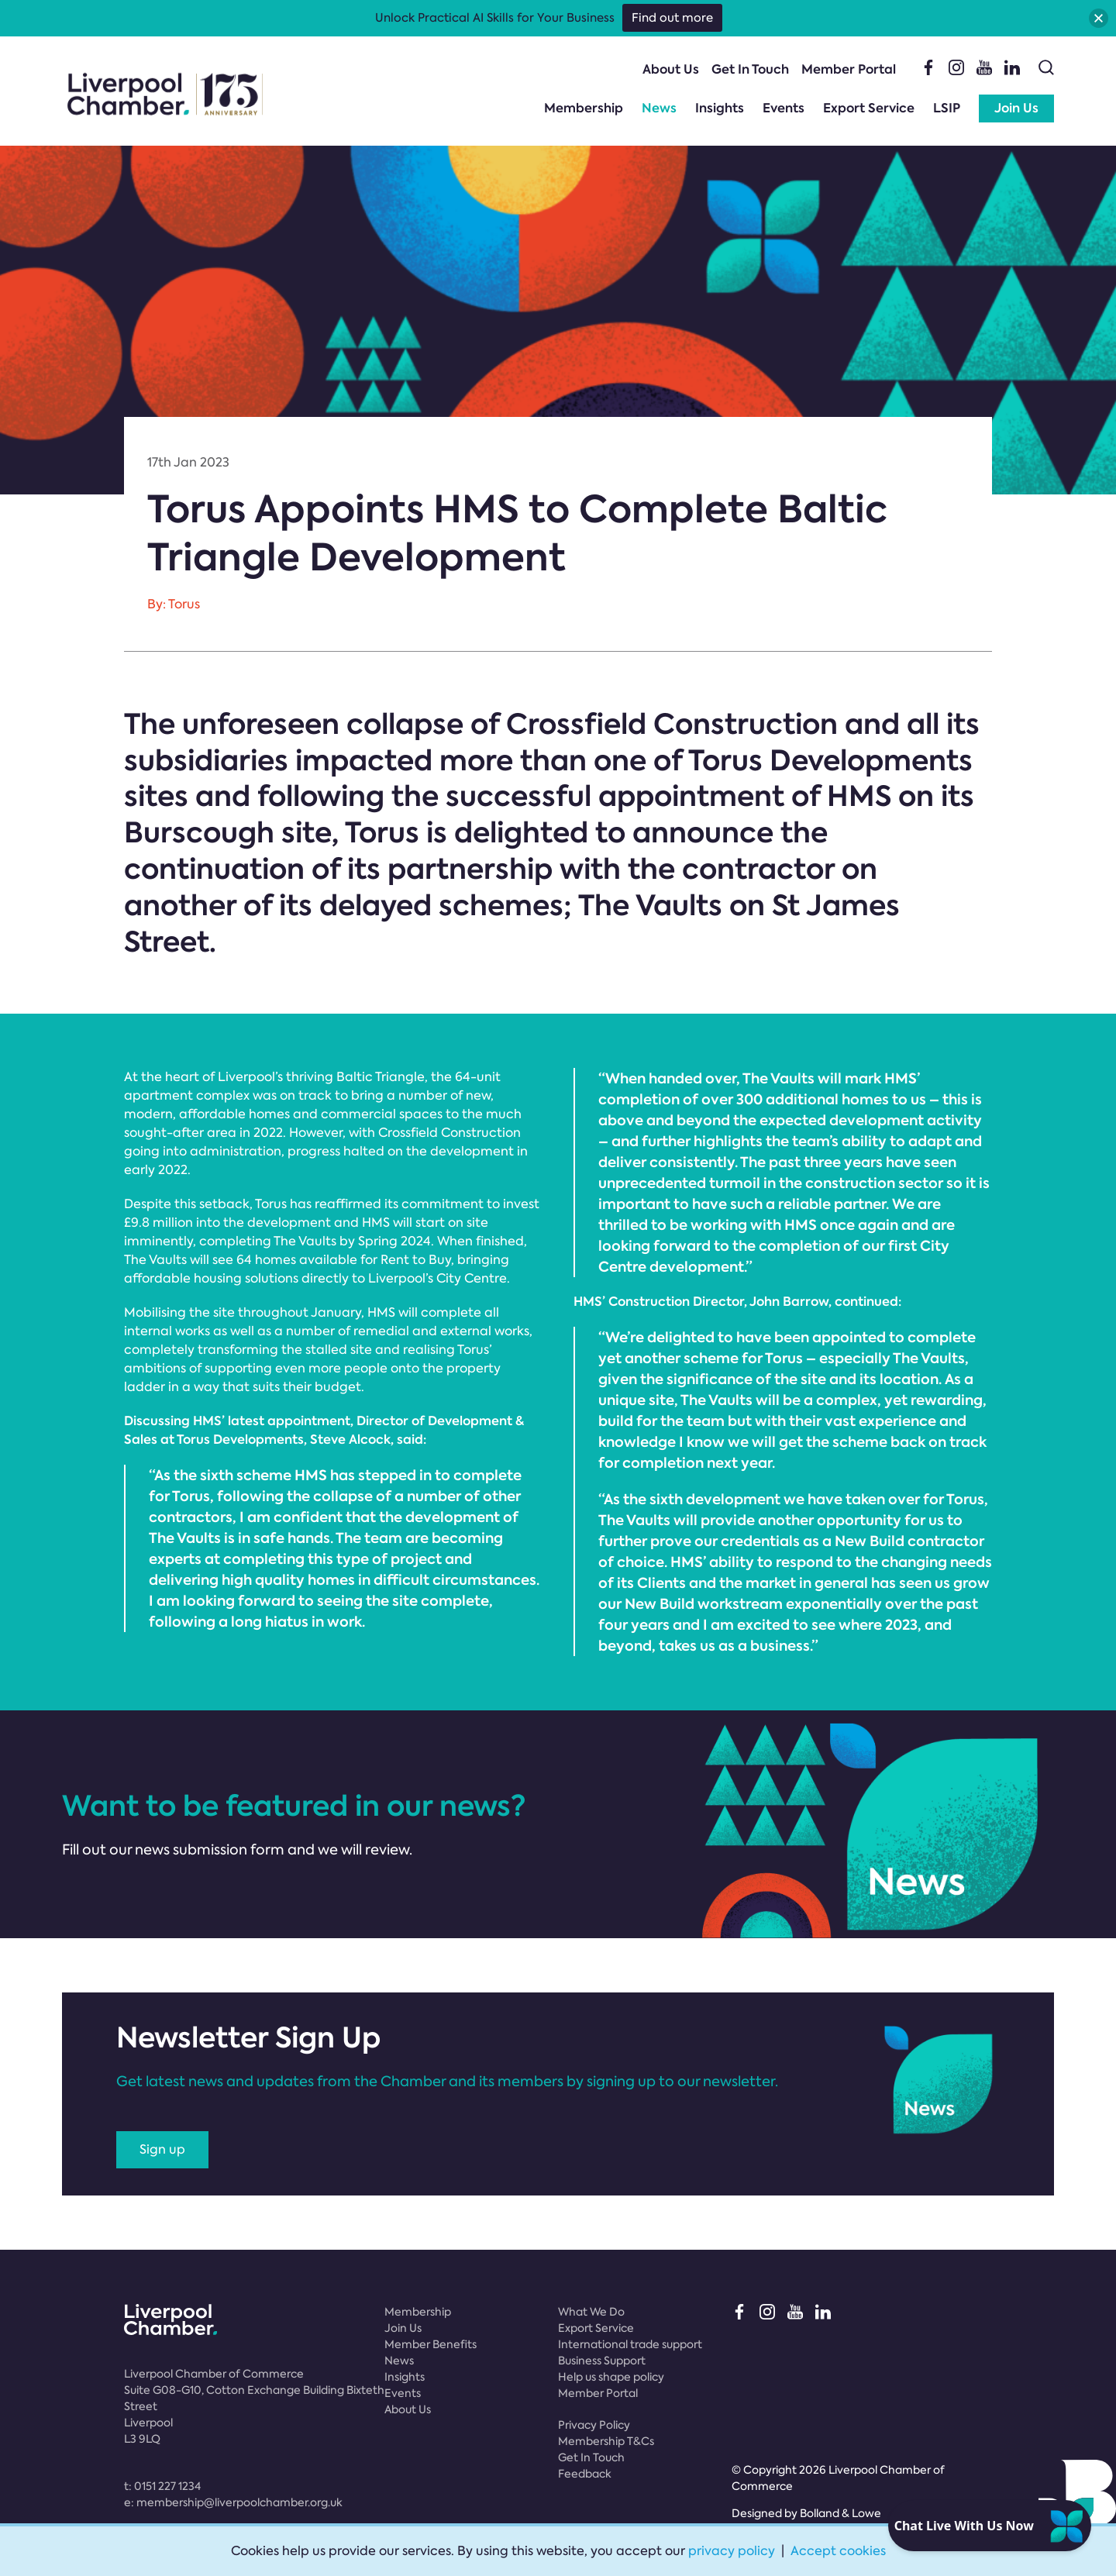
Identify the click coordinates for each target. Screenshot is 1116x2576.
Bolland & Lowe (840, 2513)
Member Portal (848, 69)
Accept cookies (838, 2551)
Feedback (584, 2474)
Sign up (162, 2149)
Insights (719, 108)
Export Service (868, 108)
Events (783, 108)
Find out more (672, 18)
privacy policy (731, 2551)
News (659, 108)
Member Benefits (430, 2344)
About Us (670, 69)
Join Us (1016, 108)
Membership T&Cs (606, 2441)
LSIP (946, 108)
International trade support (630, 2344)
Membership (583, 108)
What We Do (591, 2312)
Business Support (602, 2361)
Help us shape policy (611, 2377)
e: (233, 2502)
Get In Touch (750, 69)
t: (162, 2486)
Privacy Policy (594, 2425)
